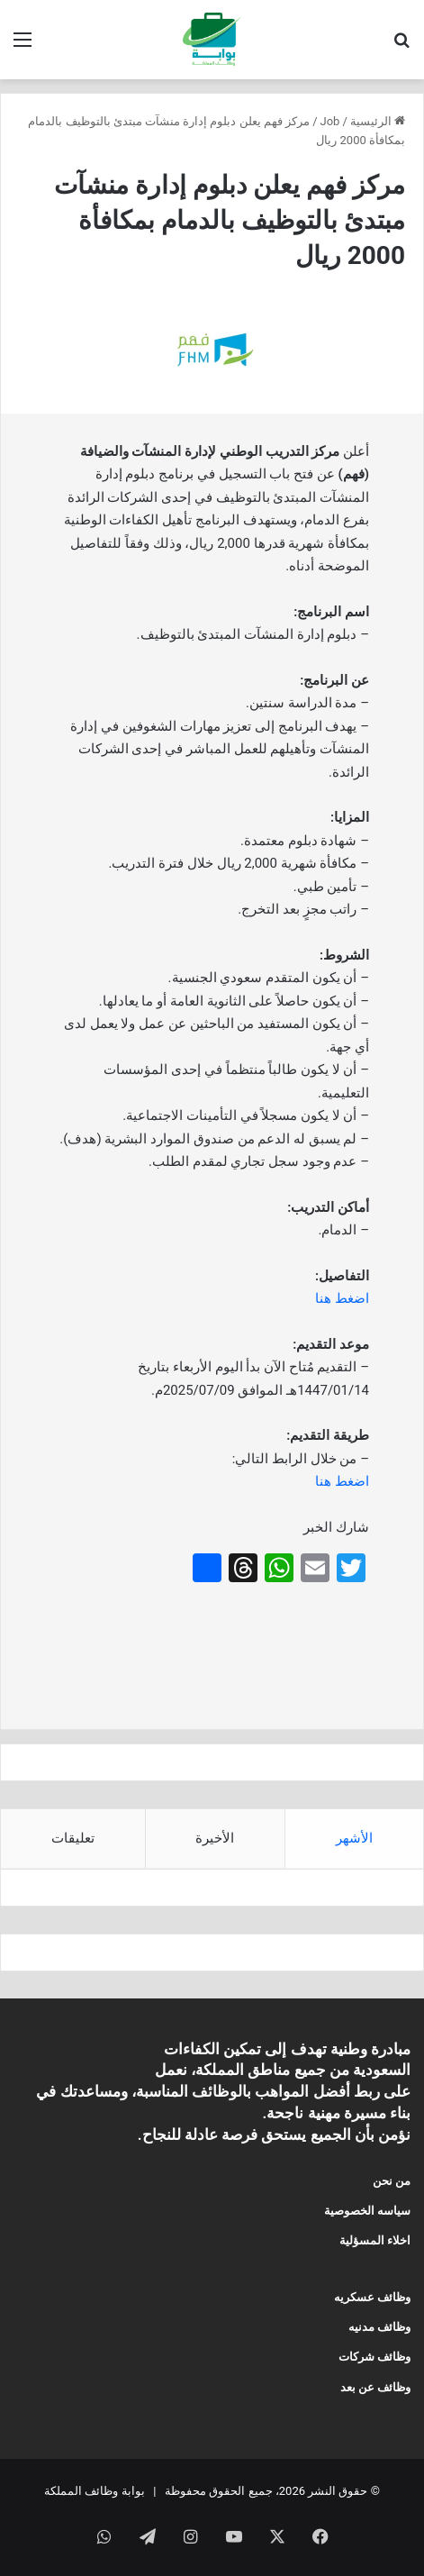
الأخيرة (214, 1838)
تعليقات (73, 1838)
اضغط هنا (342, 1298)
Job (330, 121)
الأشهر (354, 1838)
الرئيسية (377, 121)
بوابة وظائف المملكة (94, 2491)
